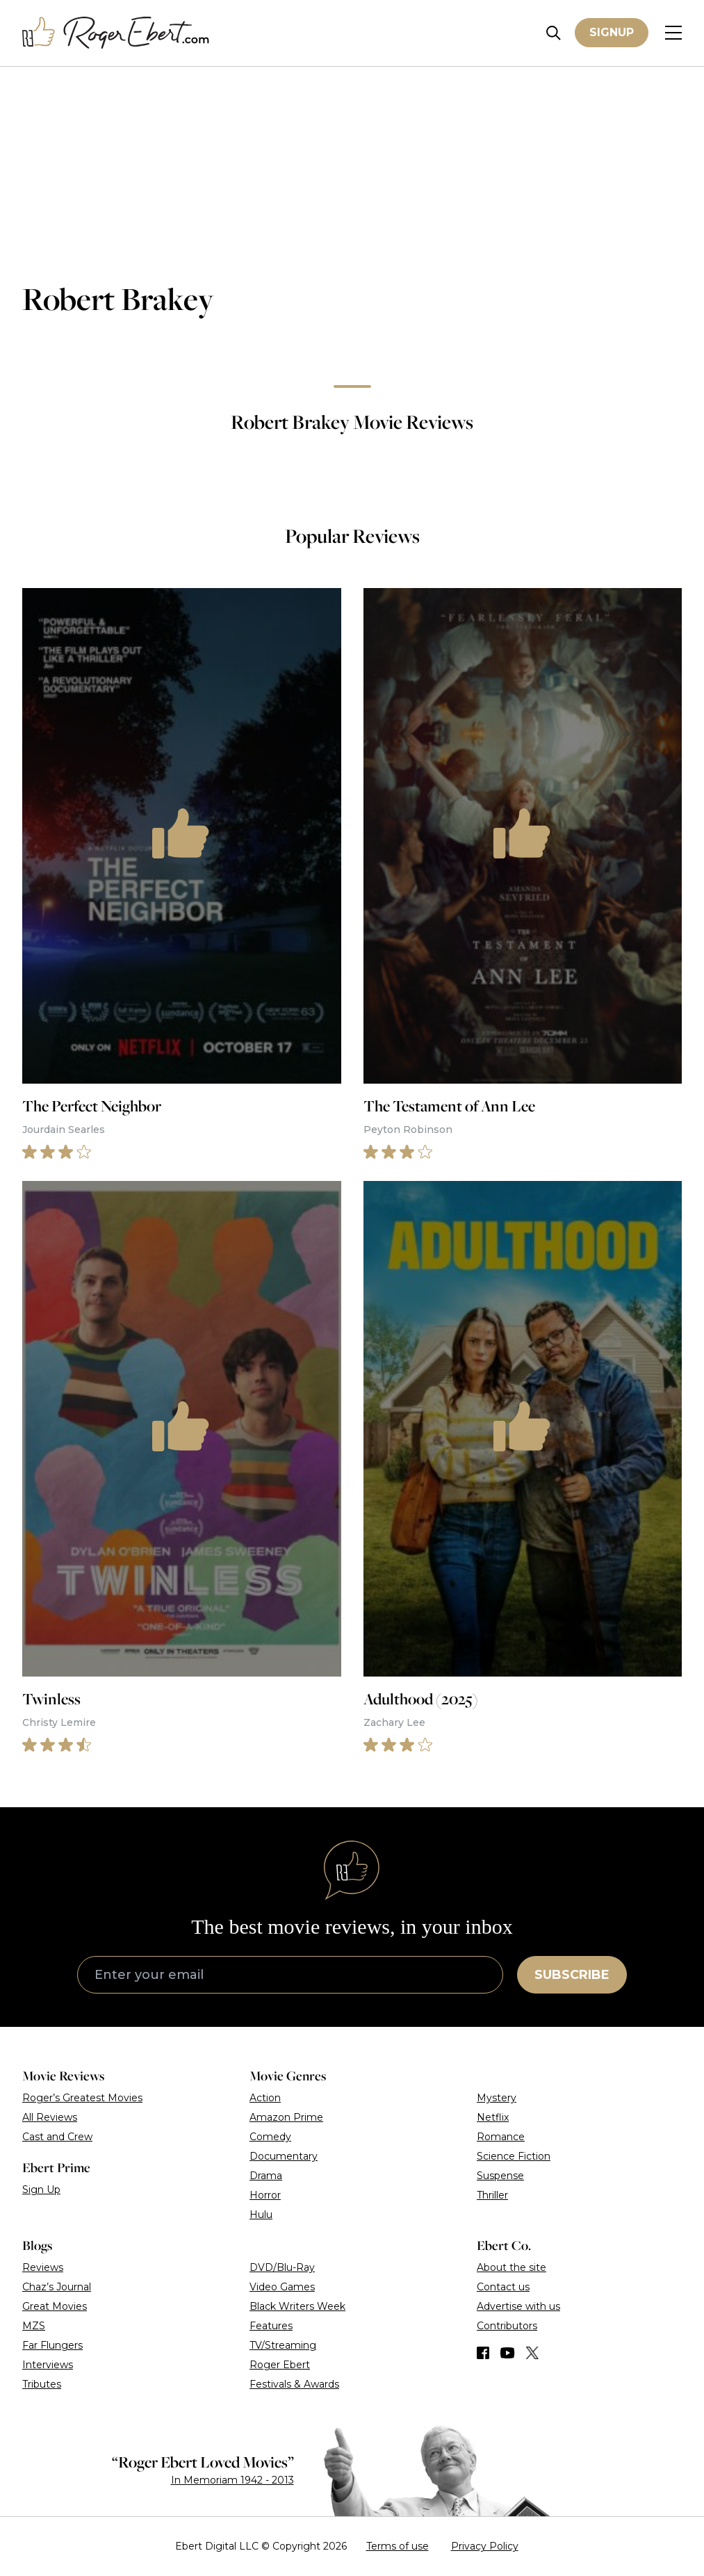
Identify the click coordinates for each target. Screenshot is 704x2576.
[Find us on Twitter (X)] (532, 2353)
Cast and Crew (57, 2136)
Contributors (507, 2326)
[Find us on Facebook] (483, 2353)
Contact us (503, 2287)
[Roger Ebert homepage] (116, 33)
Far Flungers (52, 2345)
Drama (265, 2175)
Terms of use (397, 2546)
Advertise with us (518, 2306)
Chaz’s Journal (56, 2287)
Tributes (41, 2384)
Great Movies (54, 2306)
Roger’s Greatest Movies (82, 2098)
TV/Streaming (282, 2345)
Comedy (270, 2136)
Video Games (282, 2287)
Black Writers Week (297, 2306)
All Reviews (49, 2117)
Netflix (493, 2117)
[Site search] (553, 33)
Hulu (260, 2214)
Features (271, 2326)
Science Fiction (513, 2156)
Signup (611, 32)
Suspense (500, 2175)
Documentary (283, 2156)
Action (265, 2098)
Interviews (47, 2364)
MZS (33, 2326)
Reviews (42, 2267)
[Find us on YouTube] (507, 2352)
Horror (265, 2195)
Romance (501, 2136)
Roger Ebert (279, 2364)
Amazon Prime (286, 2117)
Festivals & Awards (294, 2384)
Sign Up (41, 2189)
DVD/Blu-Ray (282, 2267)
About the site (511, 2267)
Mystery (496, 2098)
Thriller (492, 2195)
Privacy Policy (484, 2546)
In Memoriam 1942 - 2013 (232, 2480)
